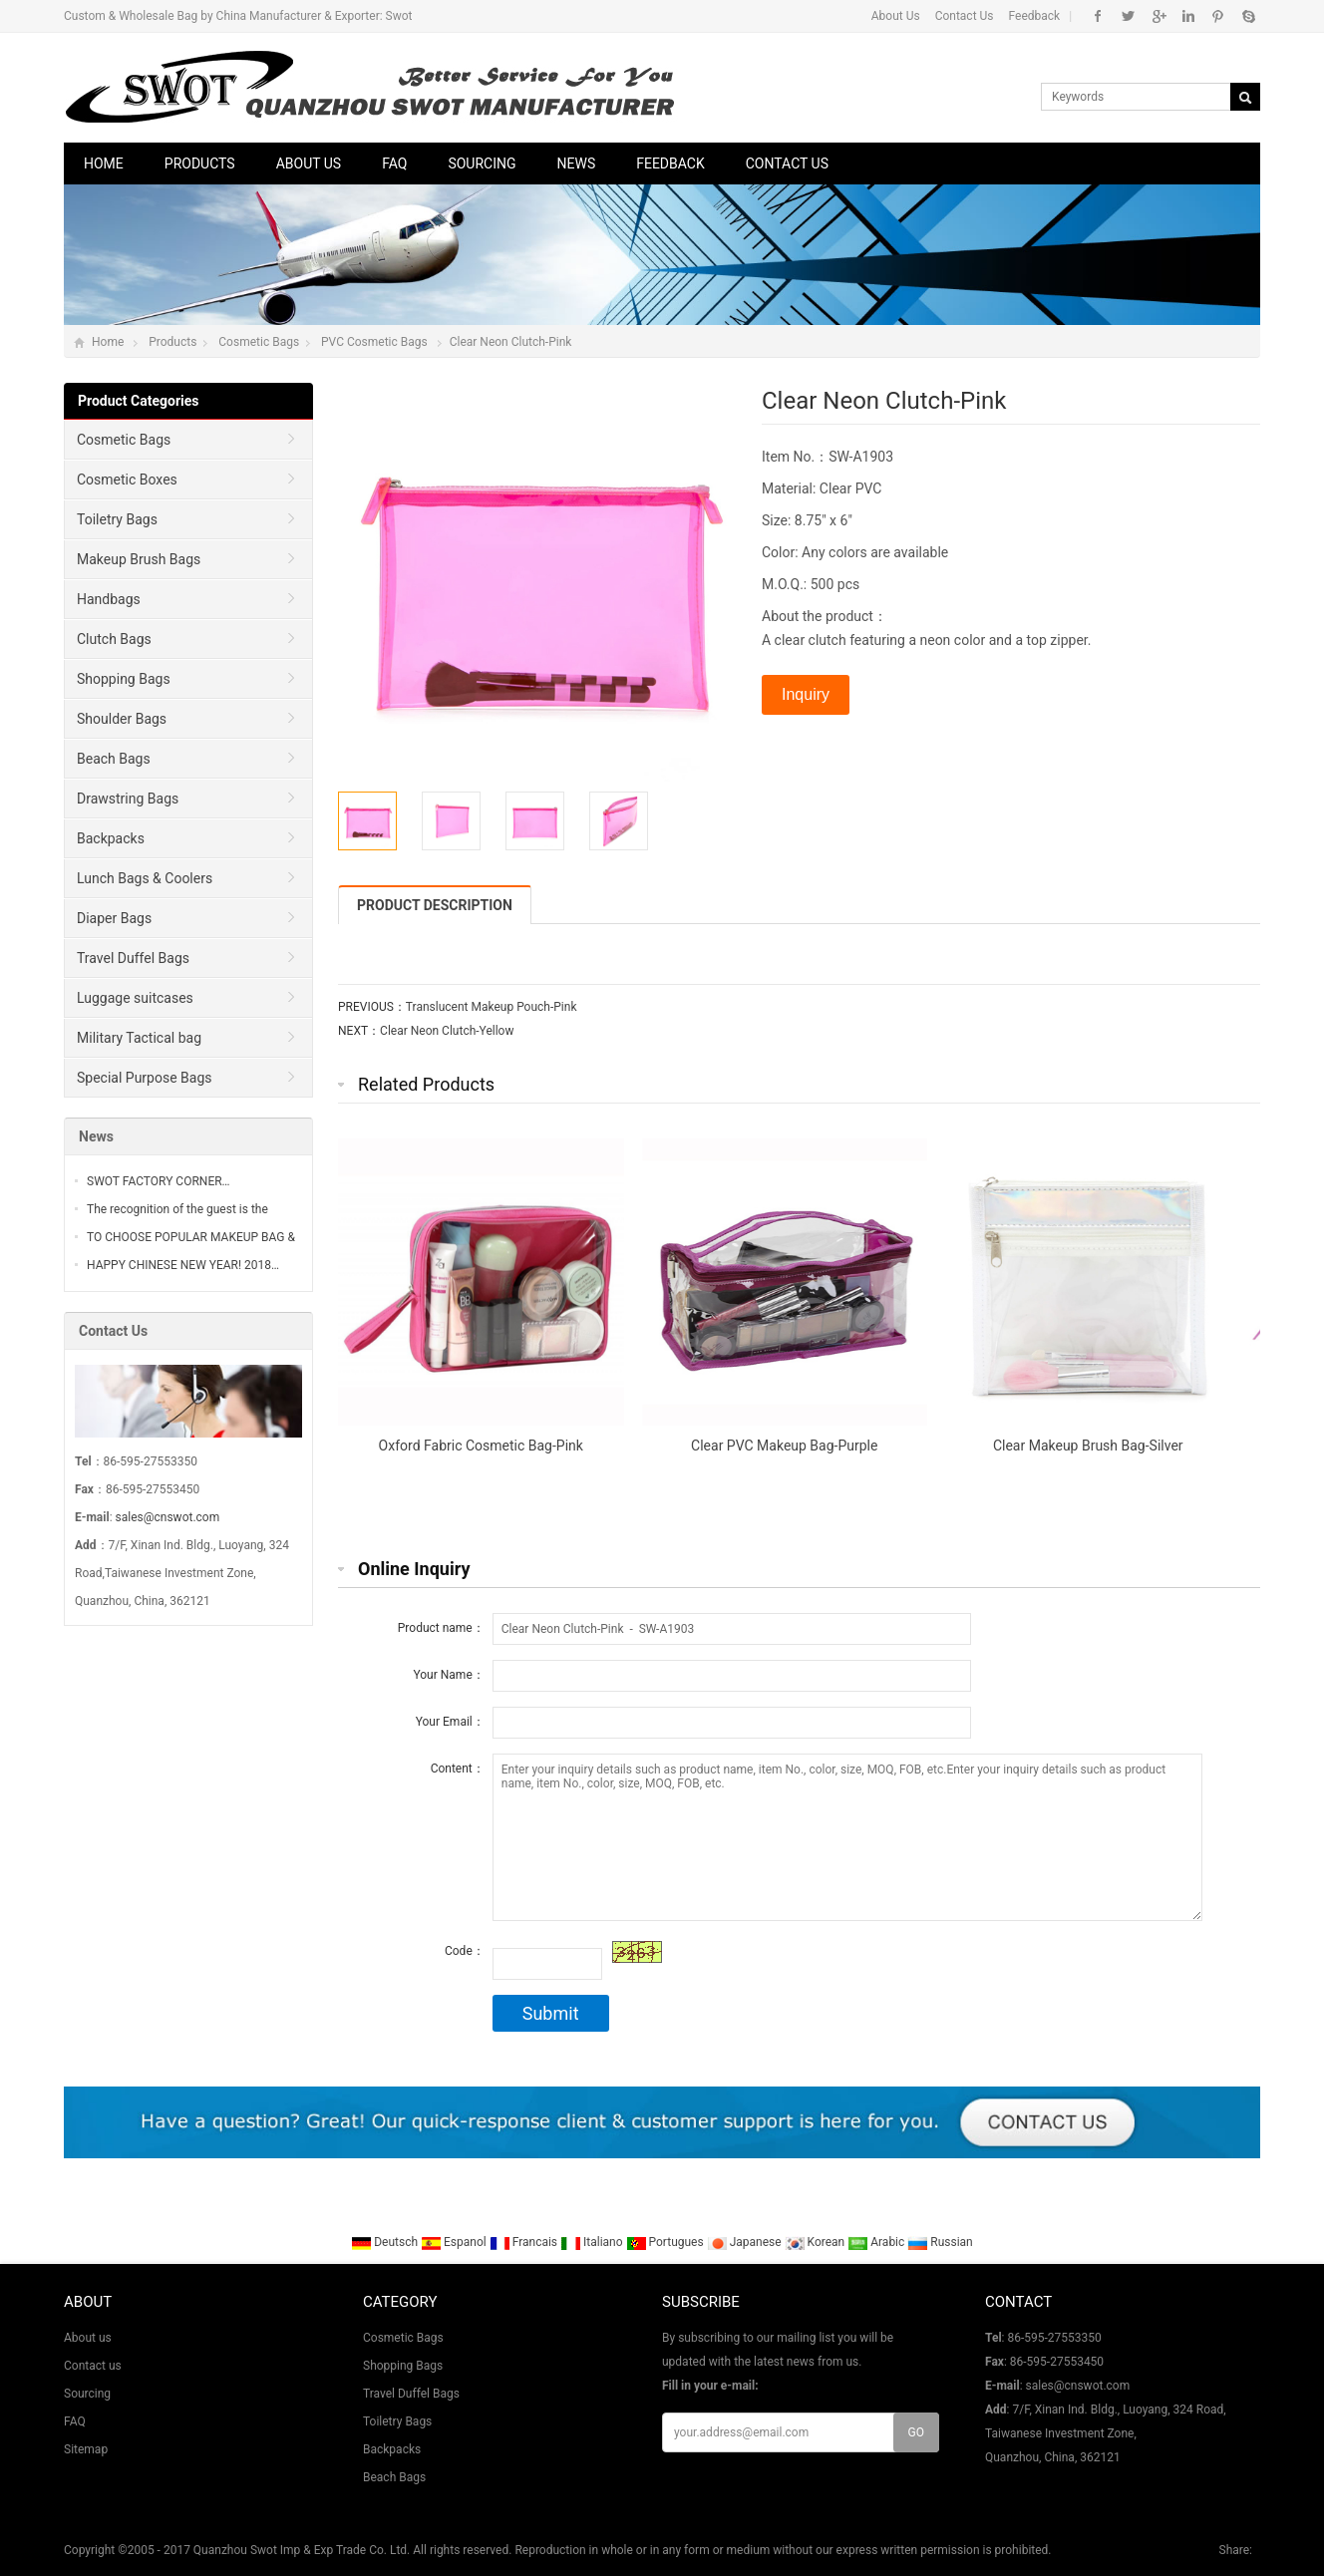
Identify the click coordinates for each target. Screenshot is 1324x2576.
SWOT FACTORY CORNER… (158, 1181)
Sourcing (481, 163)
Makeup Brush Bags (138, 559)
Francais (525, 2242)
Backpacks (111, 838)
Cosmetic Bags (258, 342)
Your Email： (450, 1722)
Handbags (109, 599)
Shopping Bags (123, 679)
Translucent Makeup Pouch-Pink (491, 1007)
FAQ (394, 163)
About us (309, 163)
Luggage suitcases (135, 998)
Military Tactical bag (139, 1038)
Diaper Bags (114, 918)
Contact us (787, 163)
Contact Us (964, 16)
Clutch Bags (114, 639)
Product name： (441, 1628)
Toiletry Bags (117, 519)
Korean (816, 2242)
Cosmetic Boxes (127, 479)
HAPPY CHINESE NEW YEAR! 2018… (183, 1265)
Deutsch (386, 2242)
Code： (465, 1951)
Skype (1247, 16)
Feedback (1035, 16)
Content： (458, 1768)
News (576, 163)
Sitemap (86, 2449)
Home (104, 163)
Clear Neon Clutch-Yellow (446, 1031)
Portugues (666, 2242)
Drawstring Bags (127, 798)
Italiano (593, 2242)
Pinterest (1217, 16)
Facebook (1098, 16)
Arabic (877, 2242)
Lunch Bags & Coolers (144, 878)
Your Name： (448, 1675)
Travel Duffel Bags (133, 958)
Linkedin (1187, 16)
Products (200, 163)
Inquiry (805, 694)
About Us (895, 16)
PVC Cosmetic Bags (374, 342)
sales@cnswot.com (168, 1517)
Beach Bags (114, 759)
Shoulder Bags (121, 719)
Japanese (746, 2242)
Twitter (1128, 16)
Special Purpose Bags (144, 1078)
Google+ (1158, 16)
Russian (939, 2242)
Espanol (455, 2242)
